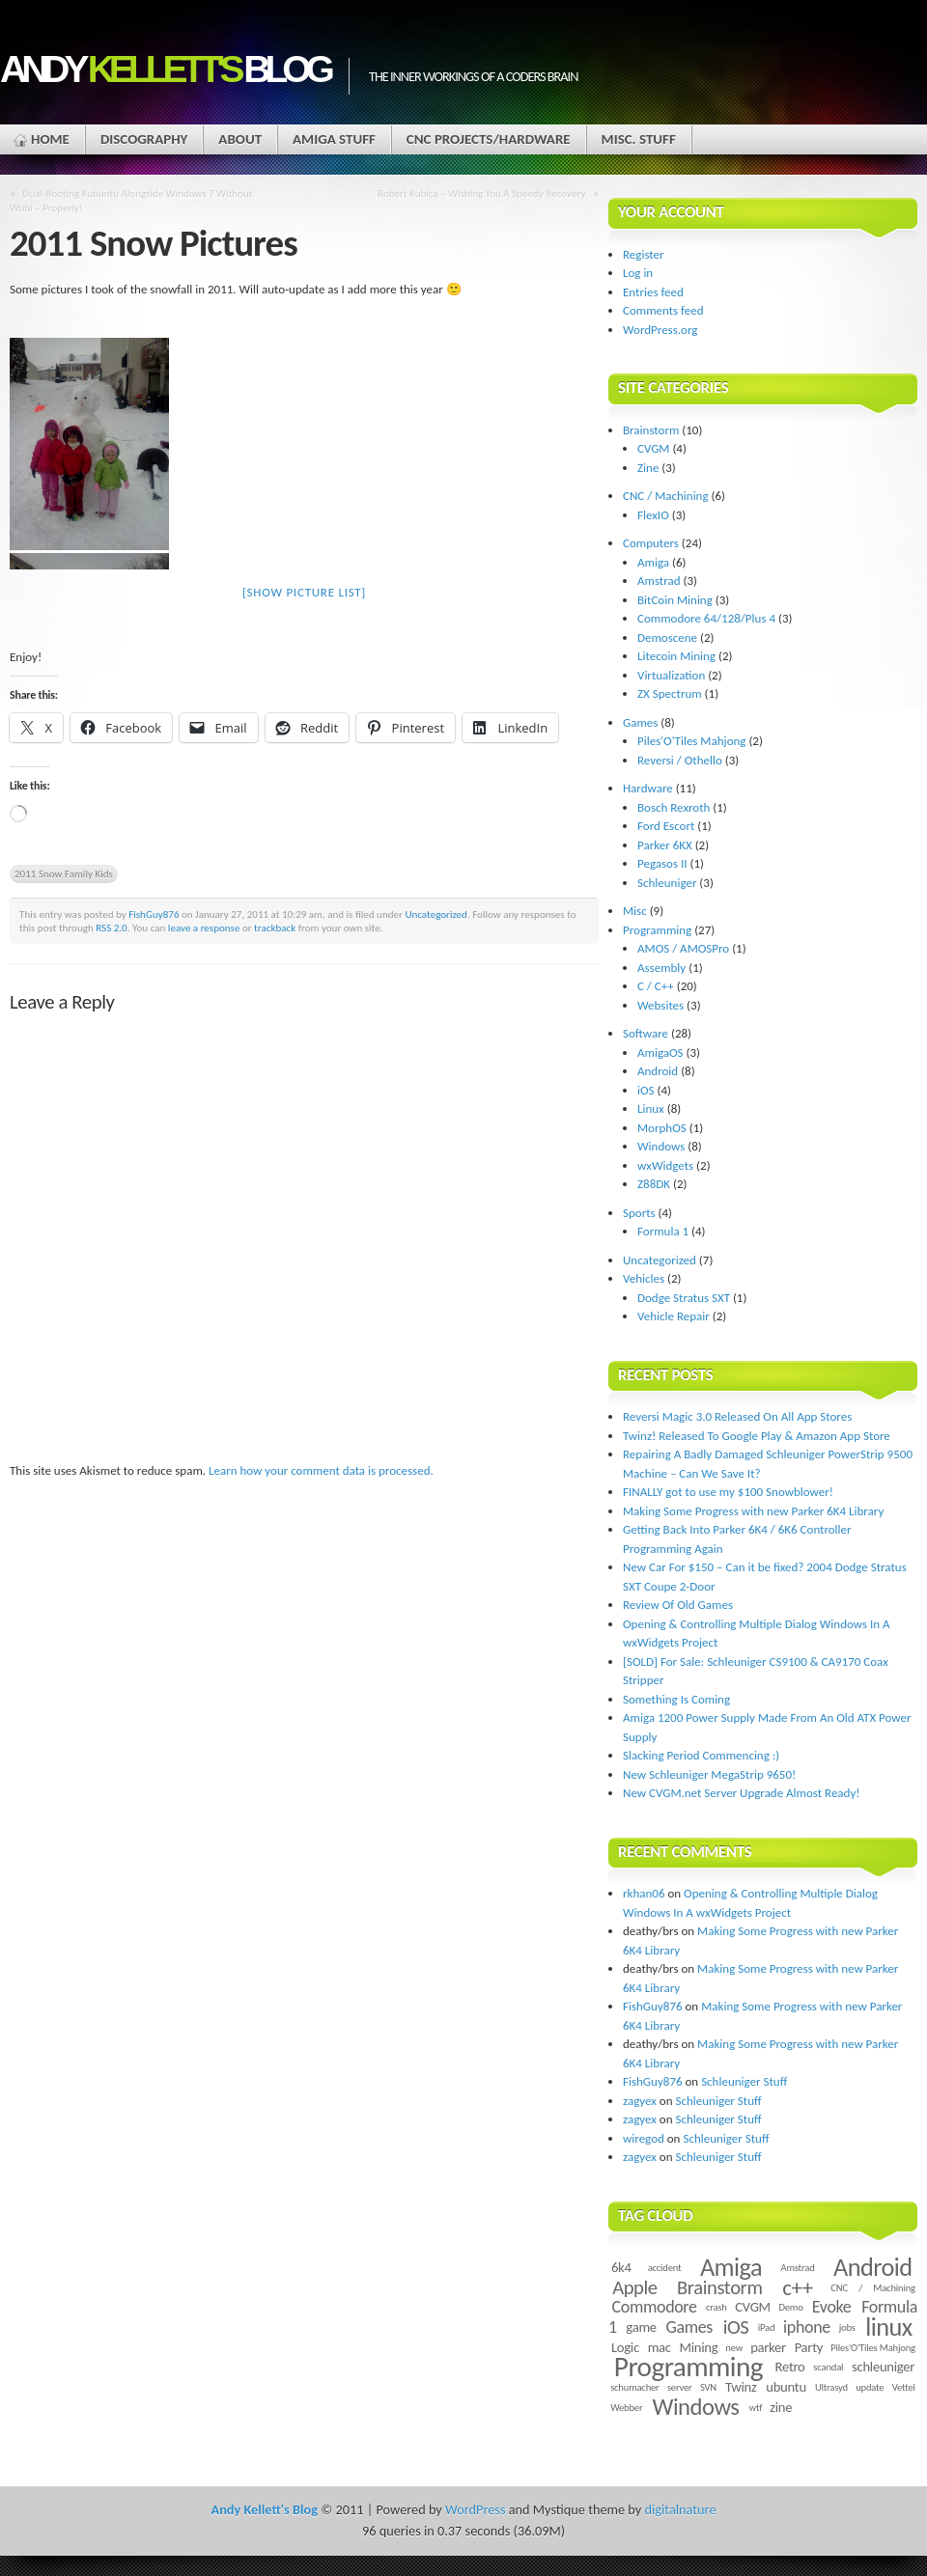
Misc (635, 910)
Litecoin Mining (676, 656)
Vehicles (643, 1278)
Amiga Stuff (334, 139)
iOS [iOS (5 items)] (736, 2327)
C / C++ (655, 986)
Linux (650, 1108)
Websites (660, 1005)
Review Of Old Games (678, 1604)
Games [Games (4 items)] (689, 2327)
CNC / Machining (666, 495)
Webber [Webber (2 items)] (626, 2407)
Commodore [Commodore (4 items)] (654, 2306)
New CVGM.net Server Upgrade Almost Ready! (741, 1793)
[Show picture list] (304, 592)
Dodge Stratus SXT (683, 1297)
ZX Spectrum (669, 693)
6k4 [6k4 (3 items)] (621, 2267)
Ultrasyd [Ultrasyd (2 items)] (831, 2387)
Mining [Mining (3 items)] (698, 2347)
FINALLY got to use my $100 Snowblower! (728, 1491)
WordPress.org (660, 329)
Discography (143, 139)
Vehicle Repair (673, 1316)
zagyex (640, 2100)
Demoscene (667, 637)
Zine (648, 467)
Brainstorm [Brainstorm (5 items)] (720, 2287)
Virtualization (671, 675)
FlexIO (653, 515)
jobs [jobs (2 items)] (847, 2327)
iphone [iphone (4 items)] (806, 2327)
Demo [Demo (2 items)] (790, 2307)
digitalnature (680, 2509)
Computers (651, 543)
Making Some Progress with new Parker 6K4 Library (753, 1511)
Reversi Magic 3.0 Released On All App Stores (737, 1416)
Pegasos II (662, 863)
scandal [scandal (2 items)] (828, 2367)
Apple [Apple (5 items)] (635, 2287)
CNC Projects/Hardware (489, 139)
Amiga (653, 562)
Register (643, 254)
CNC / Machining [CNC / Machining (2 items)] (872, 2288)
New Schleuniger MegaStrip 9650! (709, 1774)
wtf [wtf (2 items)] (755, 2407)
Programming (657, 930)
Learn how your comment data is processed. (321, 1470)
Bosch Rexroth (673, 807)
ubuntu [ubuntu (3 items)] (786, 2387)
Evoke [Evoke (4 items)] (832, 2306)
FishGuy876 (153, 914)
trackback (274, 927)
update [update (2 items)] (870, 2387)
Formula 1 (662, 1231)
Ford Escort (665, 825)
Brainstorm (651, 430)
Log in (638, 272)
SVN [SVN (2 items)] (708, 2387)
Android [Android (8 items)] (873, 2267)
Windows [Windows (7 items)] (695, 2407)
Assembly (661, 967)
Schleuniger (666, 882)
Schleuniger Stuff (744, 2081)
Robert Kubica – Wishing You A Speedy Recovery (481, 193)
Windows (661, 1146)
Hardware (648, 788)
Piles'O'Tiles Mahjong (691, 741)
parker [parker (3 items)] (768, 2347)
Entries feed (653, 292)
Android (657, 1071)
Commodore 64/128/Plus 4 (706, 618)
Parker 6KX (664, 845)
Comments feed (663, 310)
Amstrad (659, 580)
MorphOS (662, 1128)
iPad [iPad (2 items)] (766, 2327)
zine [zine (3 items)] (781, 2407)
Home (50, 139)
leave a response (204, 927)
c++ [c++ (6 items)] (797, 2287)
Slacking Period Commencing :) (701, 1755)
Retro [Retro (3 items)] (790, 2366)
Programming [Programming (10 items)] (688, 2366)
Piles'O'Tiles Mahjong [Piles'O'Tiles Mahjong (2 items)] (872, 2347)
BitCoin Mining (675, 600)
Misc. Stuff (639, 139)
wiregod (643, 2138)
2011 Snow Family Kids (63, 873)
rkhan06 (644, 1893)
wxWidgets (665, 1165)
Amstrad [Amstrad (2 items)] (798, 2267)
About (240, 139)
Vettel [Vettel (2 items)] (903, 2387)
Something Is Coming (676, 1699)
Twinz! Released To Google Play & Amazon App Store (756, 1435)
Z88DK (653, 1184)
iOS (646, 1090)
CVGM (653, 448)
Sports (639, 1212)
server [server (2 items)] (679, 2387)
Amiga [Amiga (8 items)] (731, 2267)
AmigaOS (660, 1052)
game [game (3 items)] (641, 2327)
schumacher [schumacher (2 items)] (634, 2387)
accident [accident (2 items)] (665, 2267)
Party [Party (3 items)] (809, 2347)
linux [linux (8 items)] (889, 2327)
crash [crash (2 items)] (716, 2307)
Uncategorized (436, 914)
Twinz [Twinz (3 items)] (740, 2387)
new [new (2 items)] (734, 2347)
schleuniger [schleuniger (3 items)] (883, 2366)
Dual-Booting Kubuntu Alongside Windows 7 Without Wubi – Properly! (131, 200)
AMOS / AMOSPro (683, 948)
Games (640, 722)
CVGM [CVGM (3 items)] (753, 2306)
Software (645, 1033)
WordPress (475, 2509)
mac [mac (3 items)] (659, 2347)
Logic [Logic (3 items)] (625, 2347)
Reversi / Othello (679, 760)
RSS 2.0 (111, 927)
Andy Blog (164, 69)
